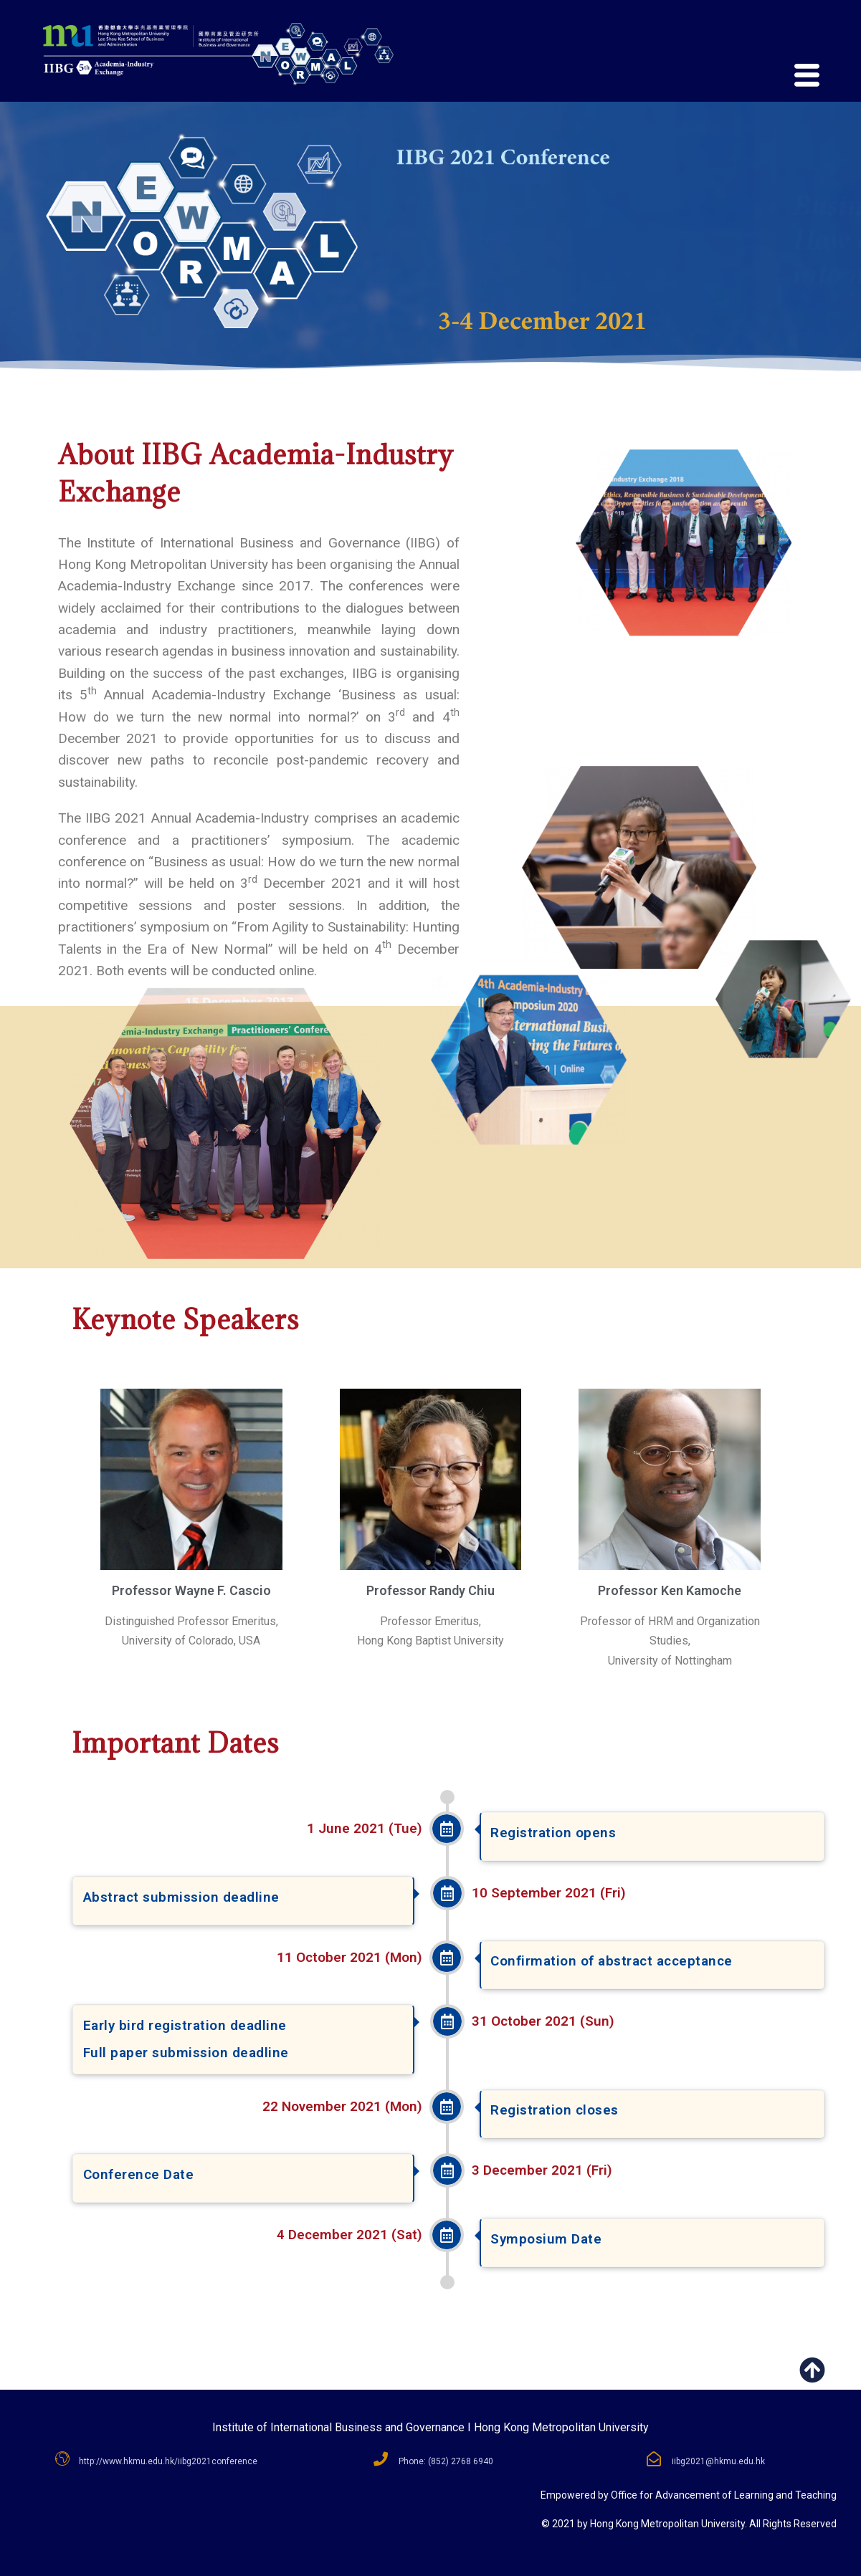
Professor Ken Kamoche (669, 1590)
